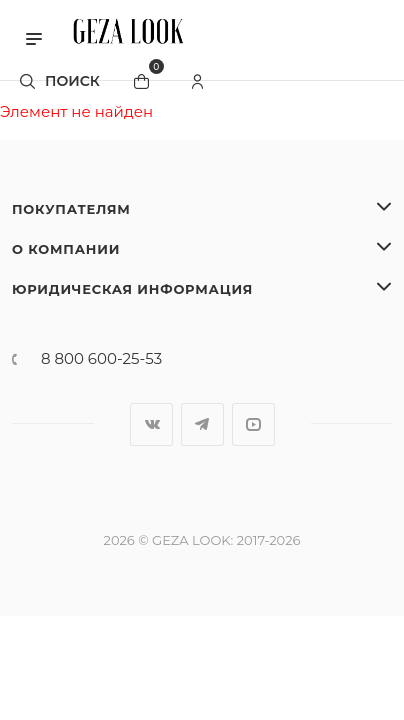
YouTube (253, 424)
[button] (34, 37)
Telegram (202, 424)
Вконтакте (151, 424)
